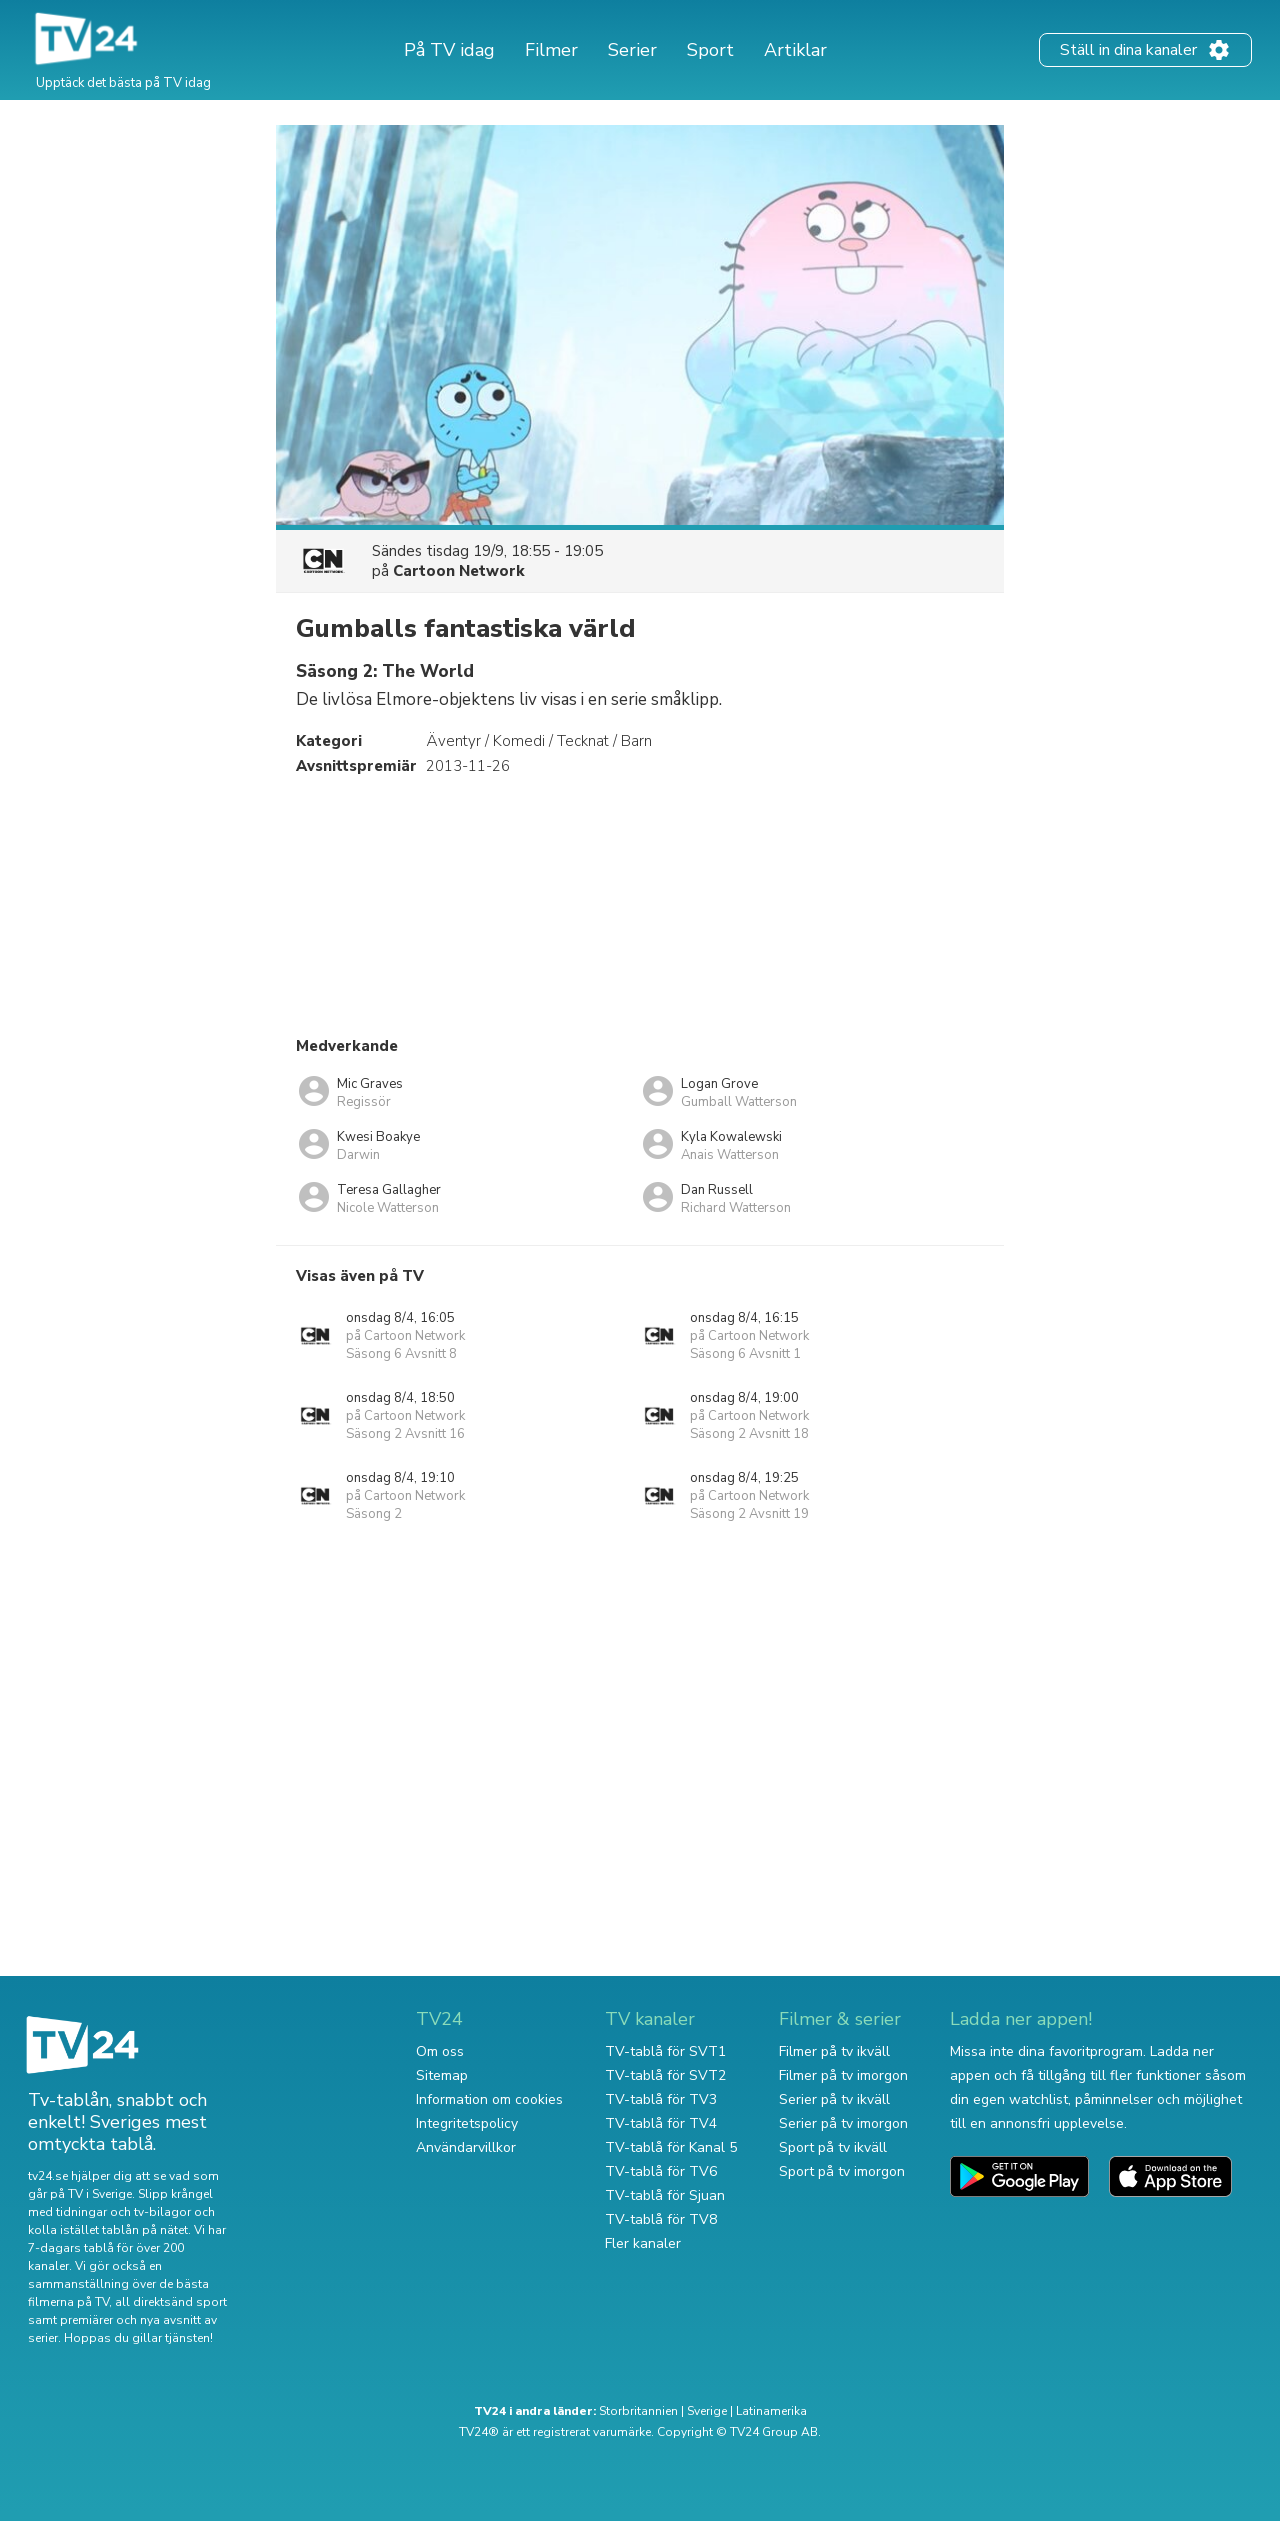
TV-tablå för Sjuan (665, 2195)
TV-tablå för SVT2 (665, 2075)
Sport (710, 50)
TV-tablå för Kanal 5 (671, 2147)
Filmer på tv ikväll (834, 2051)
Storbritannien (638, 2411)
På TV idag (449, 50)
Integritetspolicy (467, 2123)
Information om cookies (489, 2099)
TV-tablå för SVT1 (665, 2051)
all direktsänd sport (171, 2302)
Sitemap (442, 2075)
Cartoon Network (459, 571)
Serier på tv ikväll (834, 2099)
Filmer (551, 50)
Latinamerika (771, 2411)
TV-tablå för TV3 (661, 2099)
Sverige (707, 2411)
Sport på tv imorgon (842, 2171)
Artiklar (795, 50)
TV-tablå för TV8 (661, 2219)
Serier (632, 50)
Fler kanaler (643, 2243)
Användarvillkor (466, 2147)
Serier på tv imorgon (843, 2123)
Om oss (440, 2051)
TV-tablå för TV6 (661, 2171)
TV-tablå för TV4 (661, 2123)
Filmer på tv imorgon (843, 2075)
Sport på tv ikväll (833, 2147)
